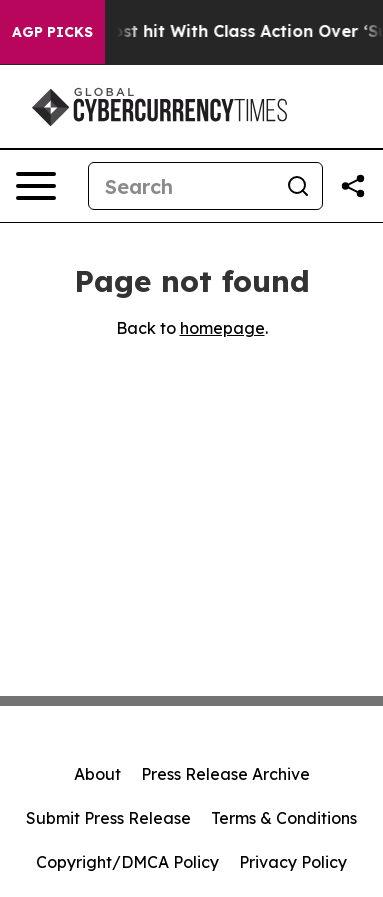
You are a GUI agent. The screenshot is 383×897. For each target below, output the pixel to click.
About (97, 774)
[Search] (181, 186)
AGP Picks (52, 32)
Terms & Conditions (284, 818)
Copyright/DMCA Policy (127, 862)
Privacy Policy (293, 862)
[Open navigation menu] (36, 186)
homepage (222, 328)
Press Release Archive (225, 774)
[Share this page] (353, 186)
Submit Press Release (108, 818)
